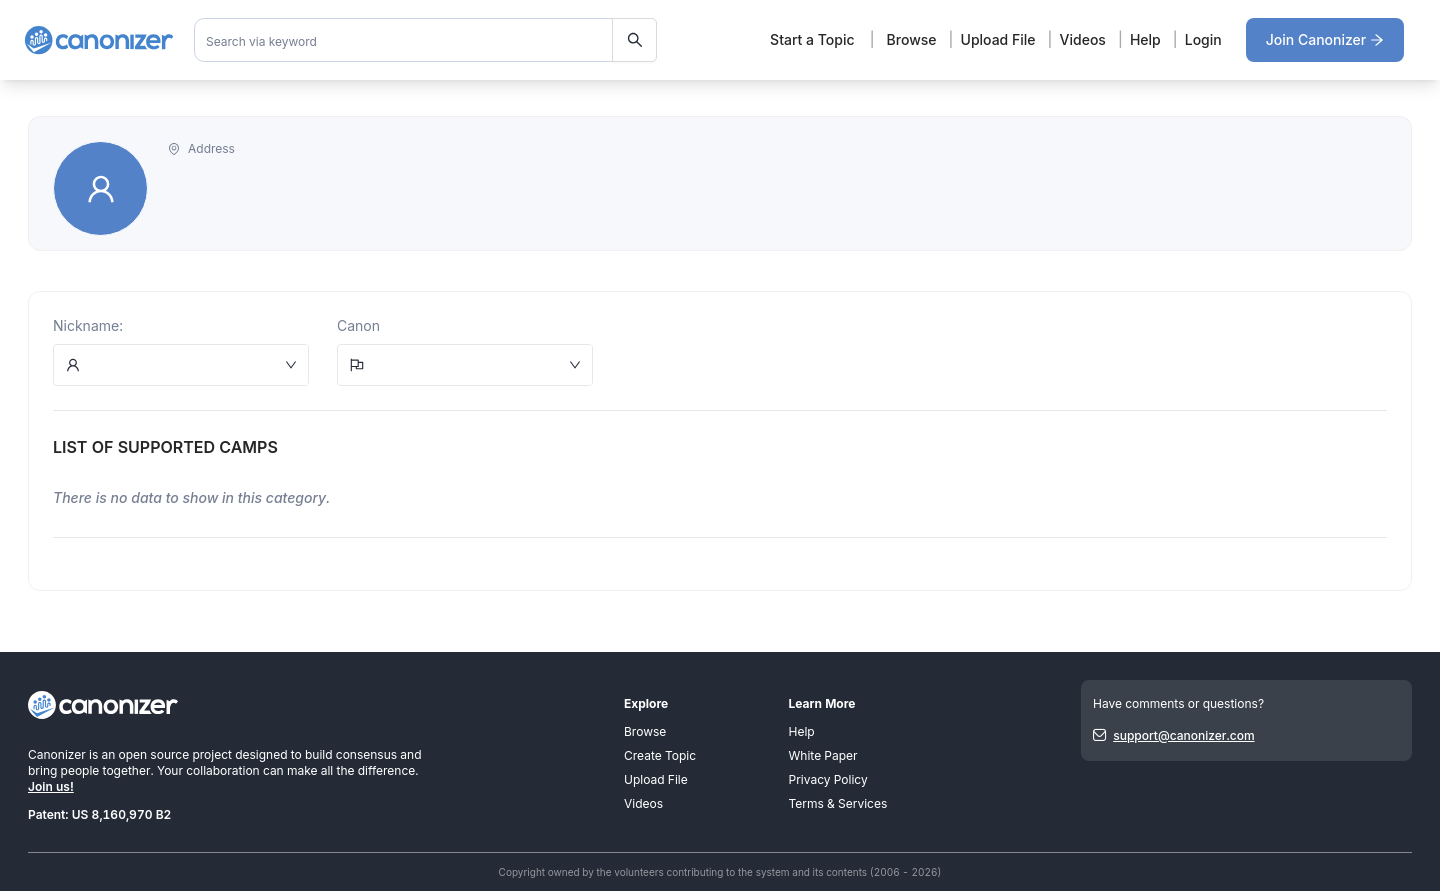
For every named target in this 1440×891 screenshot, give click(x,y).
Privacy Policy (828, 779)
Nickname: (88, 325)
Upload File (998, 39)
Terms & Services (838, 803)
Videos (1083, 39)
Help (1145, 39)
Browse (912, 39)
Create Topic (660, 755)
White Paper (823, 755)
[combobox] (426, 40)
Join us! (51, 786)
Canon (358, 325)
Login (1203, 39)
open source (153, 754)
